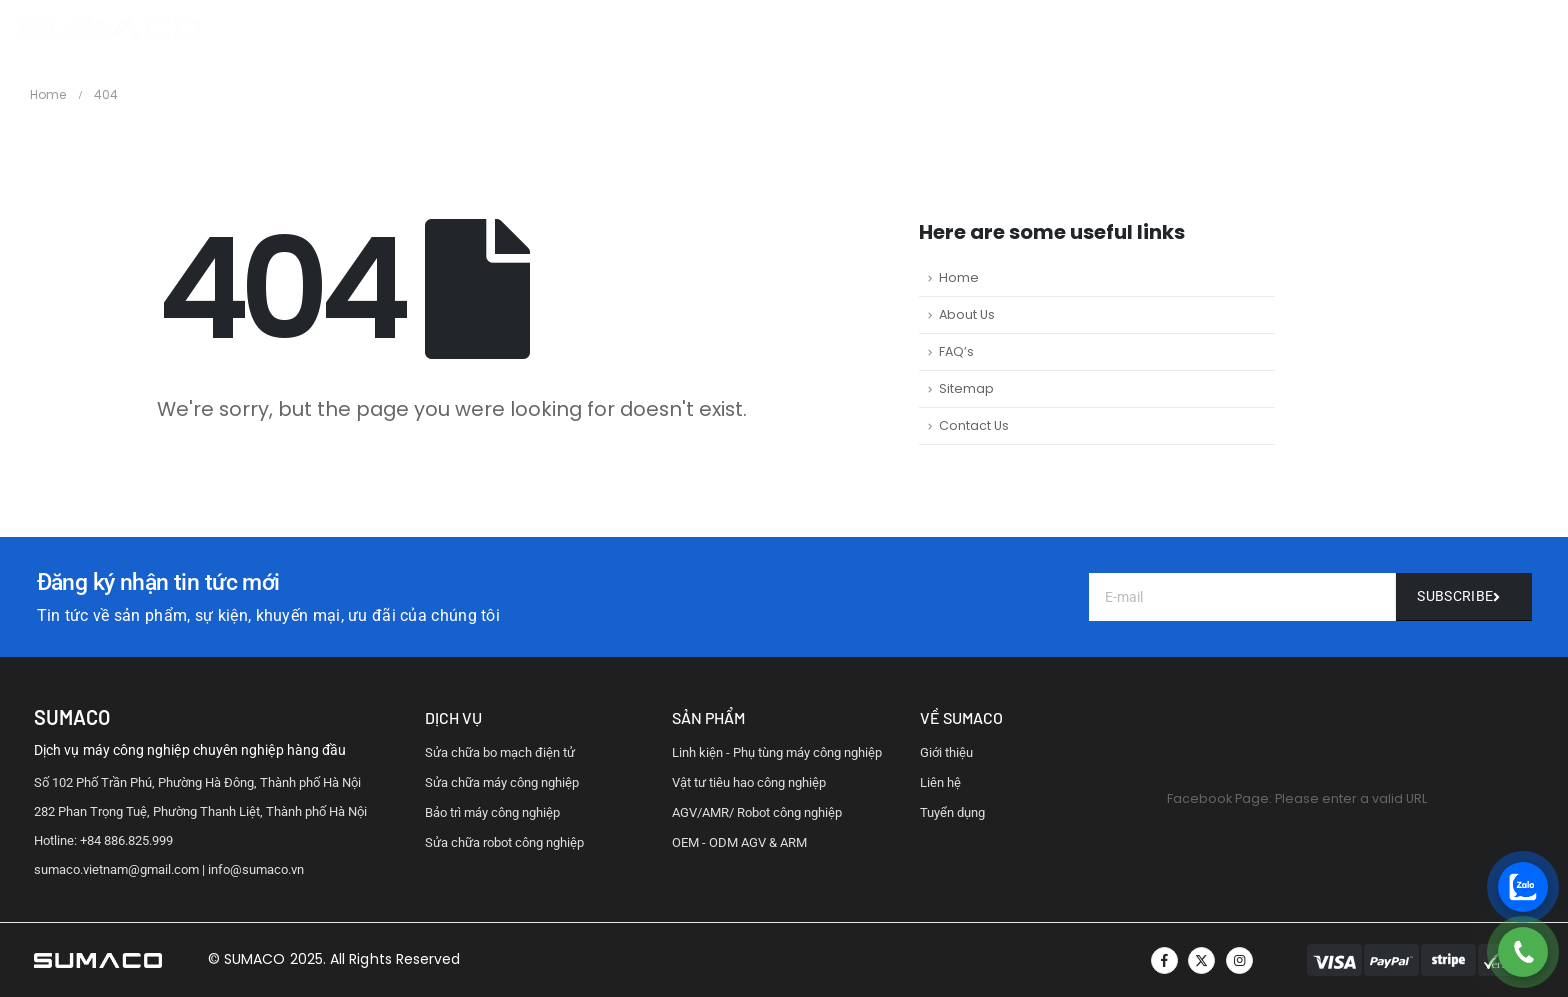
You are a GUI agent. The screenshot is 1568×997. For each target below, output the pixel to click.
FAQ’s (956, 351)
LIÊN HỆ (1010, 28)
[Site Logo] (110, 28)
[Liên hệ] (1463, 597)
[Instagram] (1239, 960)
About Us (967, 314)
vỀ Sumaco (961, 717)
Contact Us (974, 425)
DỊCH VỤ (756, 28)
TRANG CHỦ (568, 28)
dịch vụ (453, 717)
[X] (1201, 960)
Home (959, 277)
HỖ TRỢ (933, 28)
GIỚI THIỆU (668, 28)
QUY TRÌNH (845, 28)
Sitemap (966, 388)
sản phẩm (708, 717)
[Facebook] (1164, 960)
